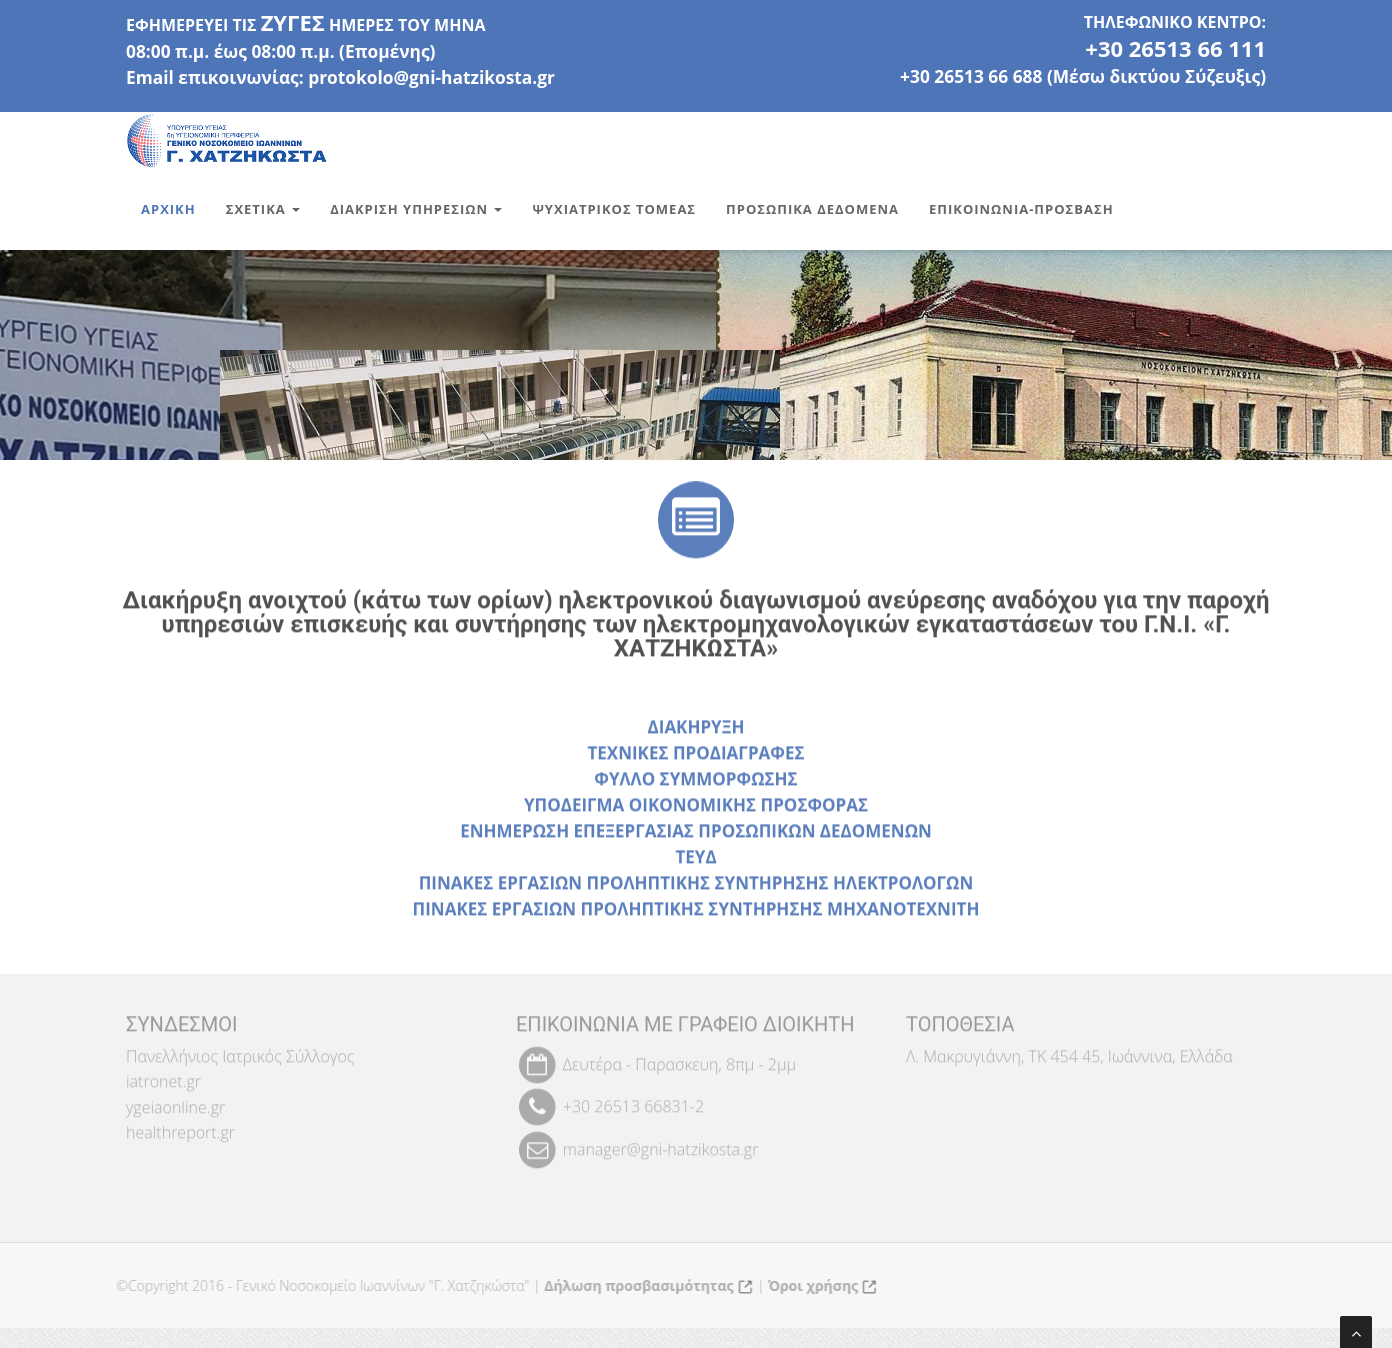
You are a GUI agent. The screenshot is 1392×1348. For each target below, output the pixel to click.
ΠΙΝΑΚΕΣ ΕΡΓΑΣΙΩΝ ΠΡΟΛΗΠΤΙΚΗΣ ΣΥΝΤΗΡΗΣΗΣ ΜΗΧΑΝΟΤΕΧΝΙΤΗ (696, 910)
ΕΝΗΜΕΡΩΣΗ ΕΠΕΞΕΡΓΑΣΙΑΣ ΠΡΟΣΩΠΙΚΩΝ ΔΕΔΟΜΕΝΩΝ (696, 832)
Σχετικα (263, 209)
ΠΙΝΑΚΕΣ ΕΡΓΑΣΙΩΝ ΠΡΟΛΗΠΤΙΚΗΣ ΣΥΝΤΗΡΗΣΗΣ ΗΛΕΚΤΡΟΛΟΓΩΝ (696, 884)
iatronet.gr (163, 1076)
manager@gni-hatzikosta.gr (661, 1144)
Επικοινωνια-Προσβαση (1021, 209)
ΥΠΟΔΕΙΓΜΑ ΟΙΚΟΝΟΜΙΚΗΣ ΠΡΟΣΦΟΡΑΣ (696, 806)
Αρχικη (168, 209)
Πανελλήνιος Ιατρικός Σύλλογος (240, 1051)
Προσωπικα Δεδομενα (812, 209)
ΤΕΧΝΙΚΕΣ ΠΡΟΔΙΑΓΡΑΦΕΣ (695, 754)
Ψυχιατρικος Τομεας (614, 209)
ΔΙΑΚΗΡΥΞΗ (696, 728)
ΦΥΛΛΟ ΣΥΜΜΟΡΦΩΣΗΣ (695, 780)
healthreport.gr (180, 1128)
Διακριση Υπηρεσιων (416, 209)
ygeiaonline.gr (175, 1102)
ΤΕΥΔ (695, 858)
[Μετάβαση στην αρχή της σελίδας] (1356, 1332)
